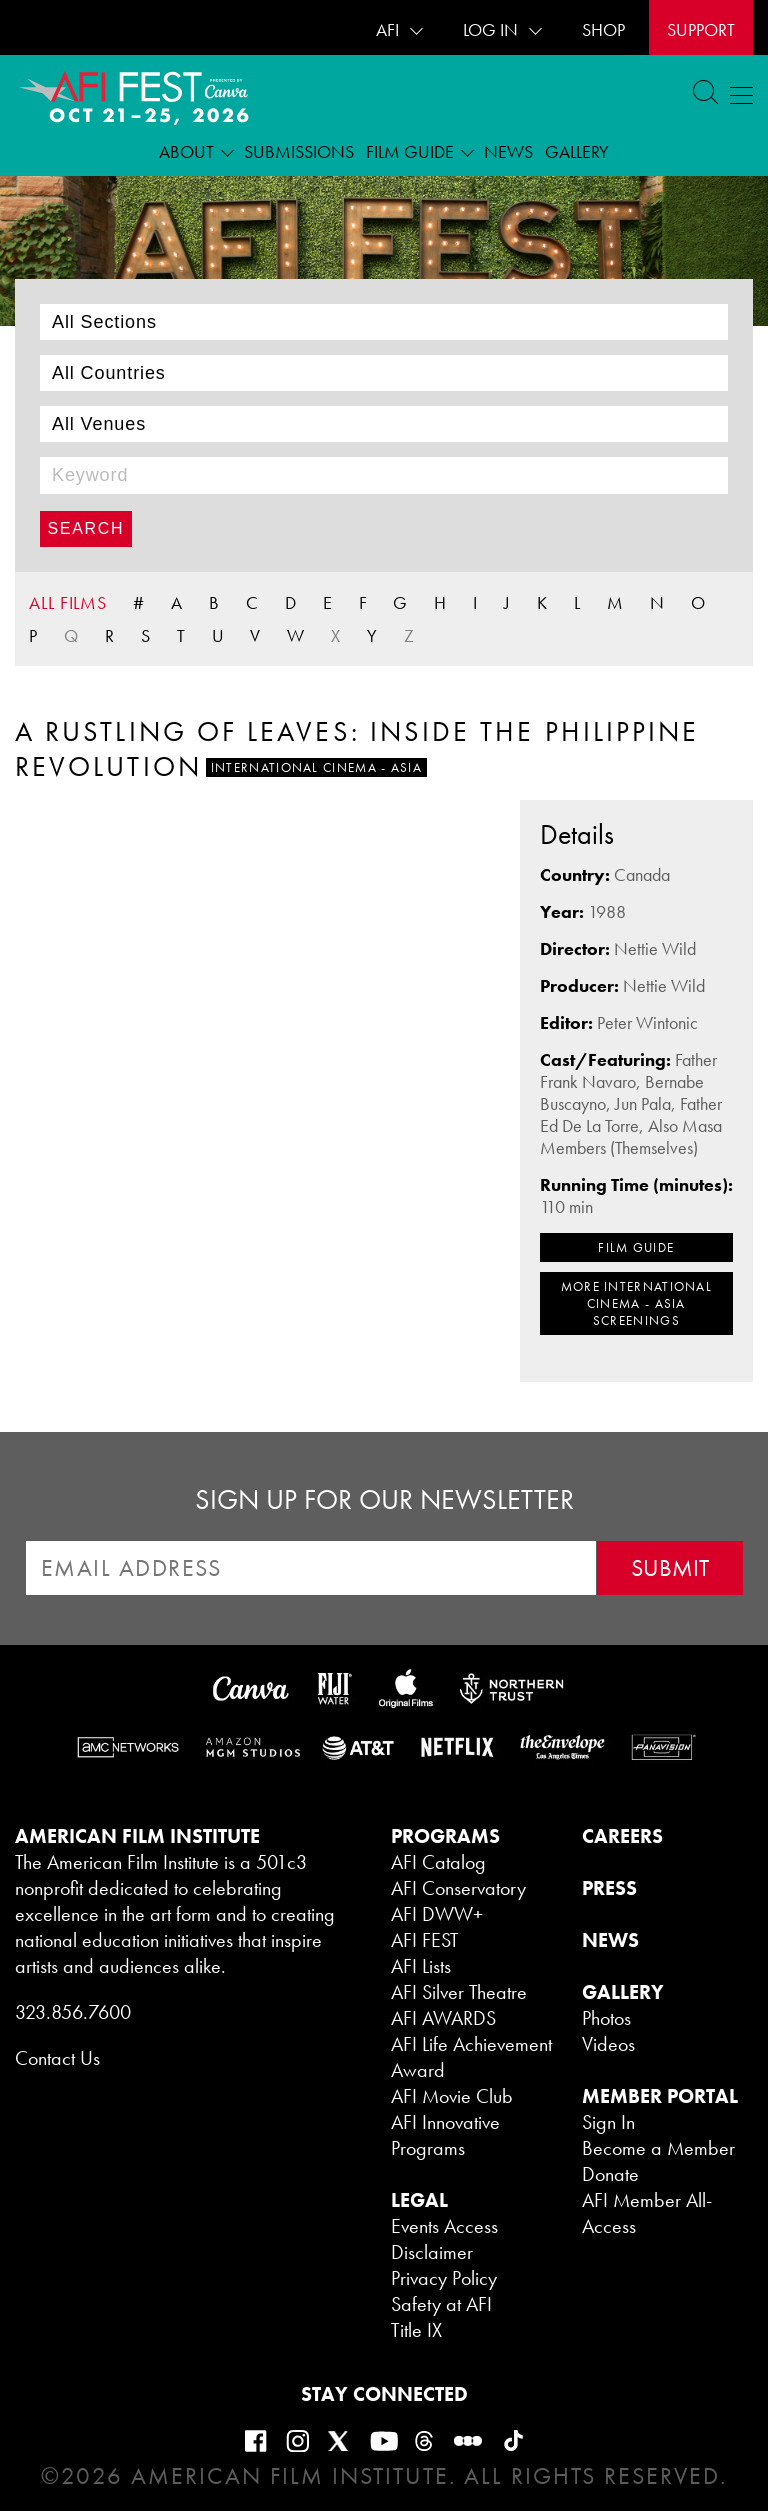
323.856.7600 (73, 2012)
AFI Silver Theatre (459, 1992)
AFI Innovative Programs (445, 2135)
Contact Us (57, 2058)
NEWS (610, 1940)
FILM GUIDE (636, 1247)
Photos (606, 2018)
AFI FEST (425, 1940)
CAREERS (622, 1836)
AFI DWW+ (437, 1914)
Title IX (416, 2330)
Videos (608, 2044)
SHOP (603, 29)
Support (701, 29)
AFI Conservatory (458, 1888)
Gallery (577, 151)
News (508, 151)
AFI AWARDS (443, 2018)
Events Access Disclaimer (444, 2239)
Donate (610, 2174)
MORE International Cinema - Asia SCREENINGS (636, 1303)
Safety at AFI (441, 2304)
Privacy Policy (444, 2278)
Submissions (299, 151)
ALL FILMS (68, 602)
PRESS (609, 1888)
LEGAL (419, 2200)
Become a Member (658, 2148)
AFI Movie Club (452, 2096)
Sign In (608, 2122)
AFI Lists (421, 1966)
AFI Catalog (438, 1862)
